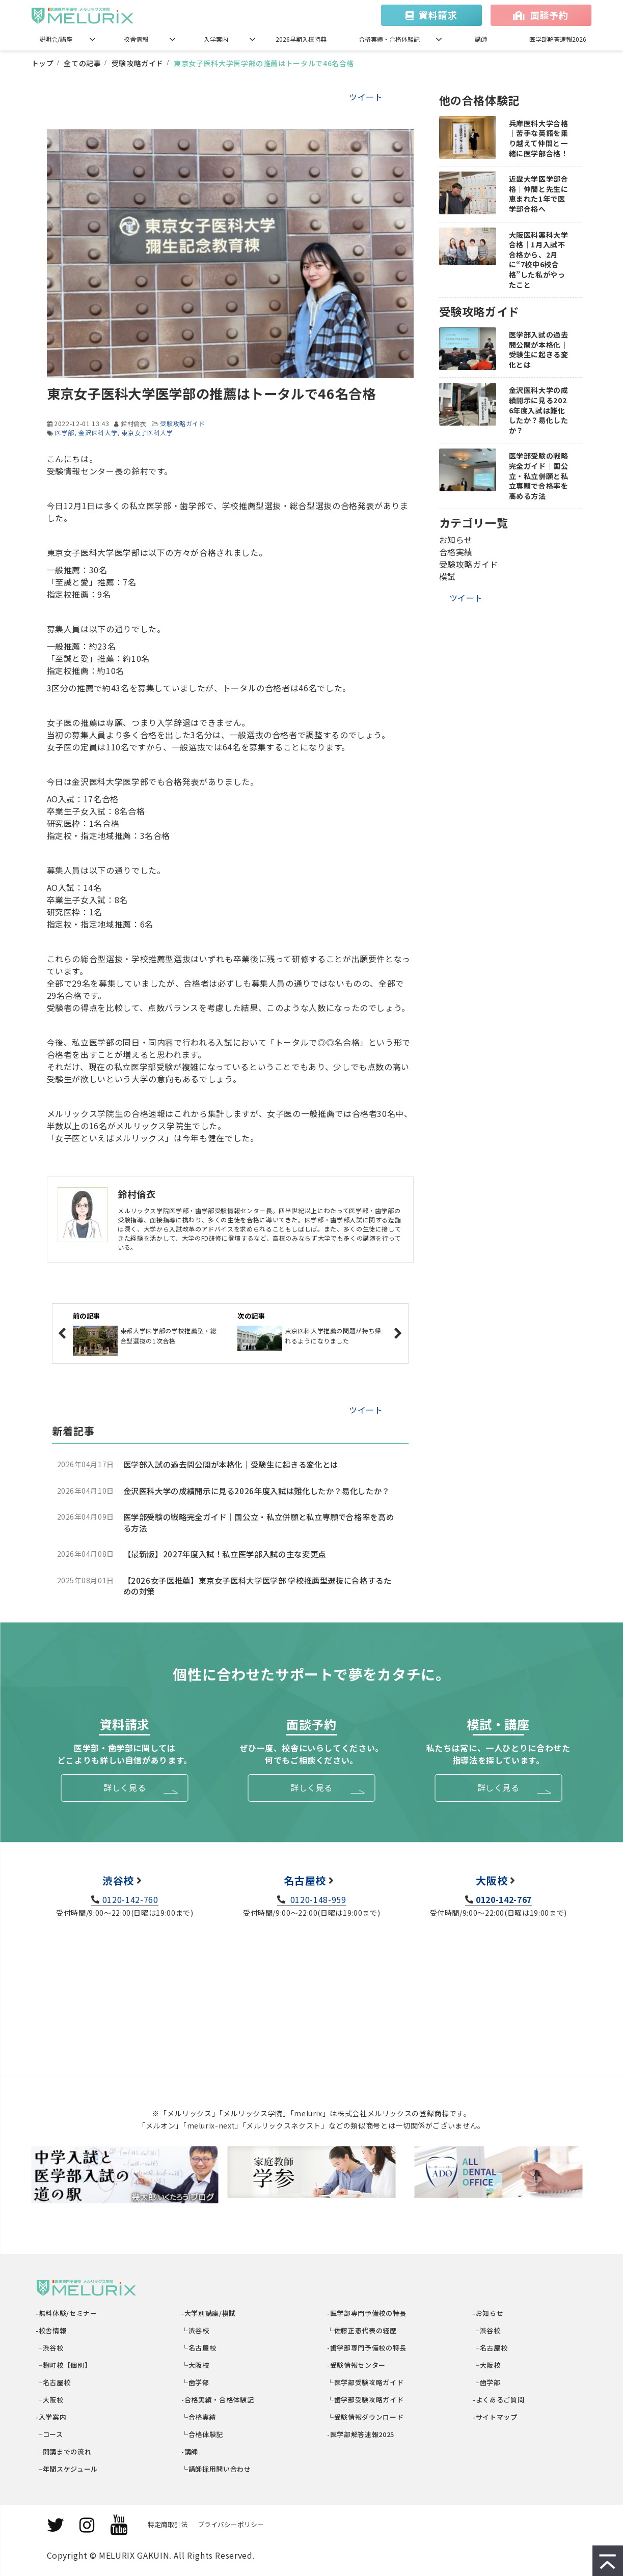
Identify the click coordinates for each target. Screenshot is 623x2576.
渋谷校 (118, 1880)
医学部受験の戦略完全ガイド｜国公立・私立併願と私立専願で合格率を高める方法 (258, 1522)
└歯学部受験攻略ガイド (366, 2399)
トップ (43, 63)
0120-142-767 (504, 1899)
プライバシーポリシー (231, 2524)
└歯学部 (195, 2382)
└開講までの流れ (64, 2451)
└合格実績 (199, 2417)
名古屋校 (305, 1880)
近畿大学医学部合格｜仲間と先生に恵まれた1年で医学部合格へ (538, 194)
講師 (481, 39)
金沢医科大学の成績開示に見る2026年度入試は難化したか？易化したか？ (256, 1491)
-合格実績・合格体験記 (218, 2399)
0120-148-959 (317, 1899)
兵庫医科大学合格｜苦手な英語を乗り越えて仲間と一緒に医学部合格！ (538, 138)
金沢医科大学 (97, 432)
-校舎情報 (52, 2330)
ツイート (366, 97)
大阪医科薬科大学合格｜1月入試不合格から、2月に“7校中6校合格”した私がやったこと (538, 260)
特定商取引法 (167, 2524)
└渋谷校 (50, 2348)
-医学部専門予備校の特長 (367, 2313)
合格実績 (456, 552)
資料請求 (438, 14)
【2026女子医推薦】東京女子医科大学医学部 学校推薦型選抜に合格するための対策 (257, 1586)
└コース (50, 2434)
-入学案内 (52, 2417)
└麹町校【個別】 (64, 2365)
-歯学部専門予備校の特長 (367, 2348)
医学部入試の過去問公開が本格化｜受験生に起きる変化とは (230, 1464)
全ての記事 (82, 63)
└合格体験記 (203, 2434)
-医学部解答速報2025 (361, 2434)
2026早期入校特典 (301, 39)
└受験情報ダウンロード (366, 2417)
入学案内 (216, 39)
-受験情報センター (357, 2365)
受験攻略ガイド (138, 63)
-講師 (190, 2451)
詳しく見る (124, 1787)
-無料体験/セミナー (67, 2313)
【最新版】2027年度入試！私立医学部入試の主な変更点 (224, 1554)
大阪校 (491, 1880)
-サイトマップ (496, 2417)
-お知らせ (489, 2313)
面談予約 (549, 14)
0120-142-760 (130, 1899)
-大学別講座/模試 (209, 2313)
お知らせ (456, 540)
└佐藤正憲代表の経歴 (362, 2330)
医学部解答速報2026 (557, 39)
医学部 (64, 432)
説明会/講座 (55, 39)
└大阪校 (50, 2399)
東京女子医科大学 (147, 432)
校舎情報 (136, 39)
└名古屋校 (54, 2382)
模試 (447, 576)
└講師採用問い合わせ (216, 2469)
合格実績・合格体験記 (389, 39)
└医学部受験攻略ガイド (366, 2382)
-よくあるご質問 (499, 2399)
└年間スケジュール (67, 2469)
